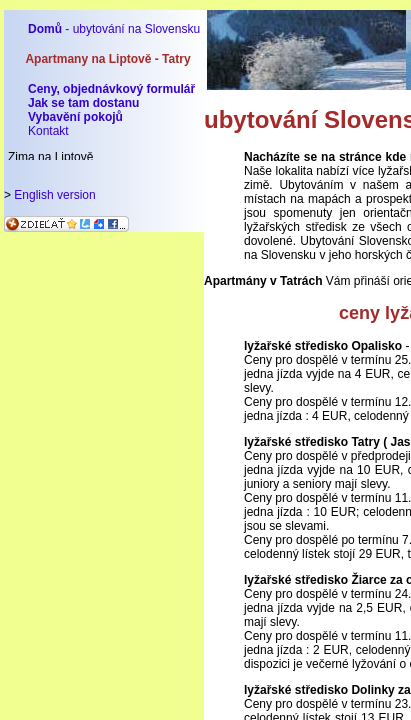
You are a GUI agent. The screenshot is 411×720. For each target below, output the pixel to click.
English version (54, 195)
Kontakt (48, 131)
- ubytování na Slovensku (114, 29)
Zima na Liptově (50, 157)
